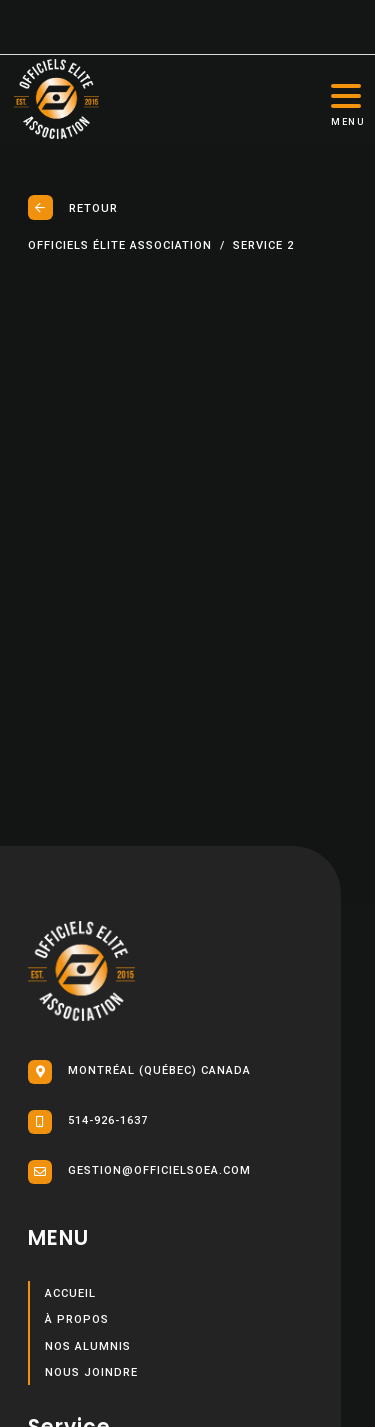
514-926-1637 (88, 1122)
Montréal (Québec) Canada (139, 1072)
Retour (73, 207)
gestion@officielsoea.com (139, 1172)
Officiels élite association (120, 245)
